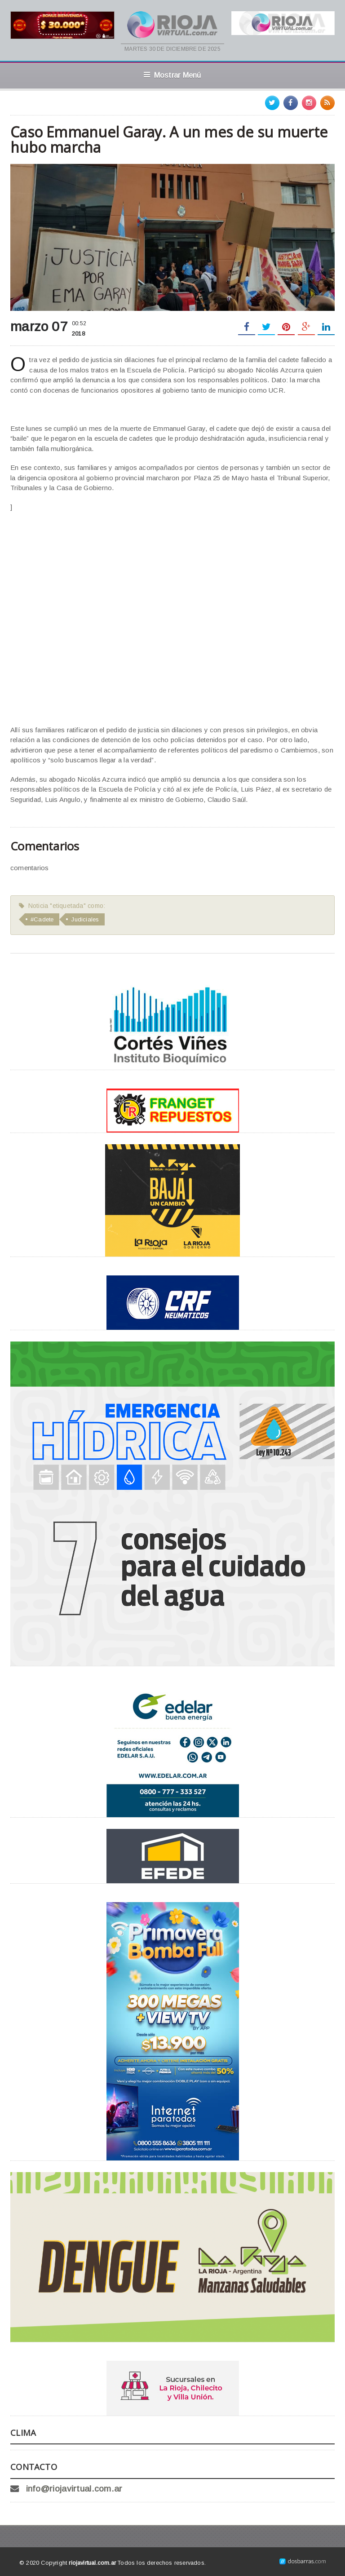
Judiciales (85, 919)
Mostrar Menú (172, 75)
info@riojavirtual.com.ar (74, 2488)
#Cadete (42, 919)
